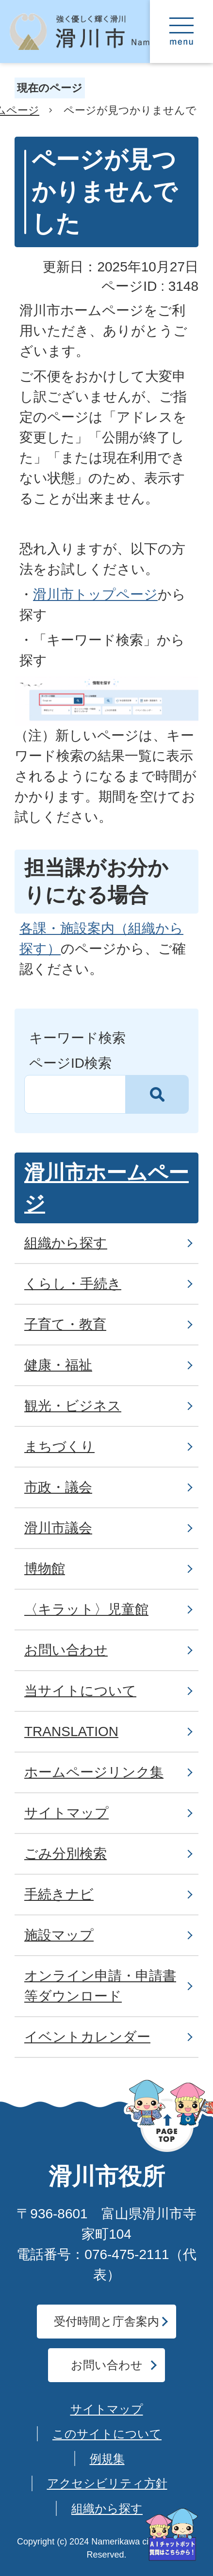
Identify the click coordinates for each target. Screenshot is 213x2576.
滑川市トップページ (95, 594)
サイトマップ (106, 2409)
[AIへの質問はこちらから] (171, 2534)
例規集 (107, 2458)
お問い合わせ (107, 2364)
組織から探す (107, 2508)
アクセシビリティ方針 (107, 2483)
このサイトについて (107, 2433)
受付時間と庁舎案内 (106, 2321)
